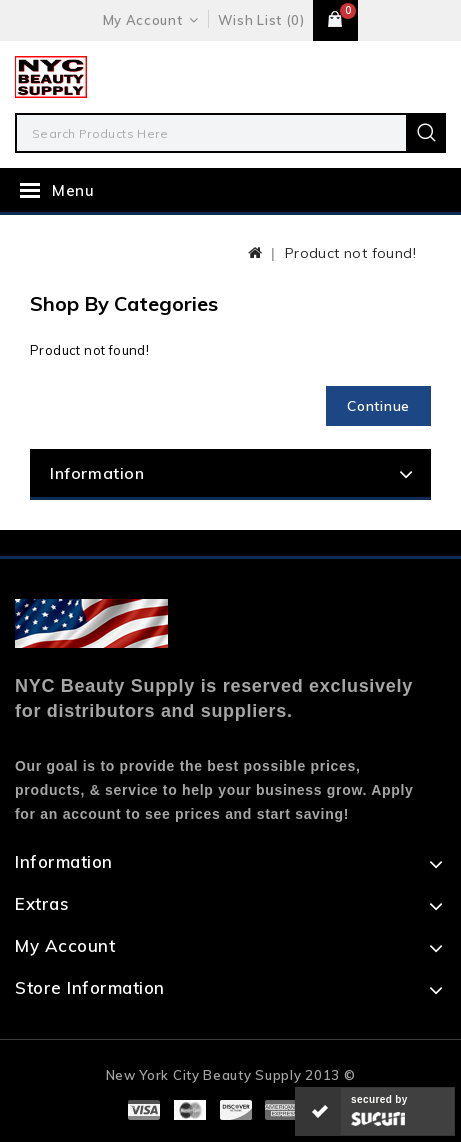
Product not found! (350, 253)
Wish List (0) (261, 20)
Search (426, 133)
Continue (378, 406)
